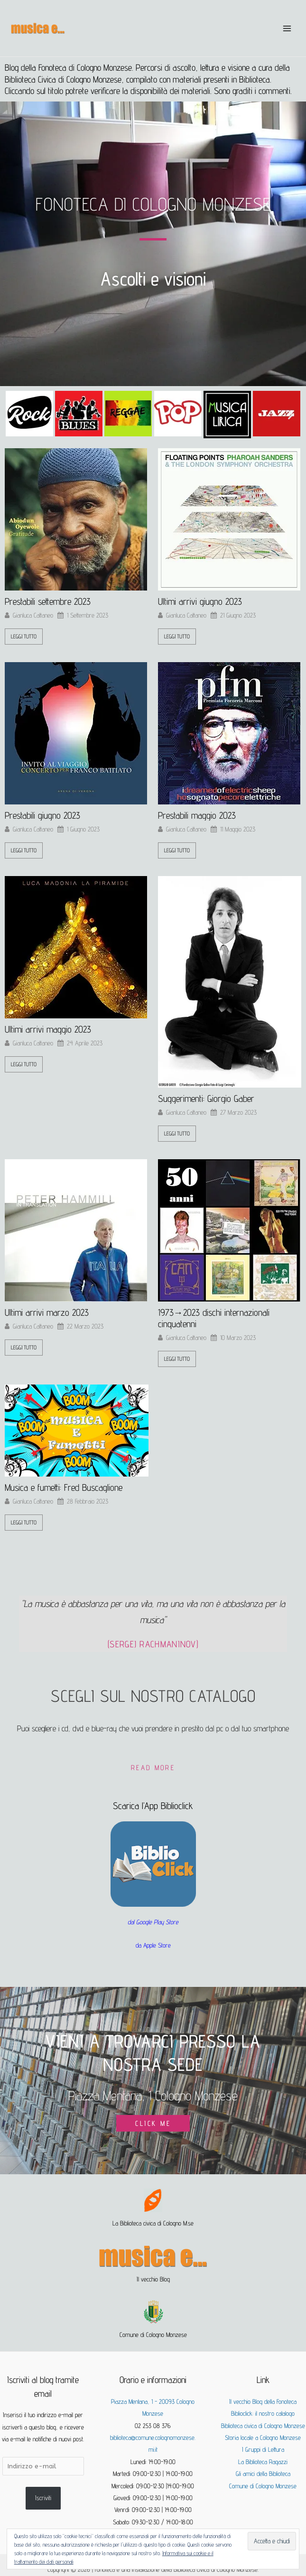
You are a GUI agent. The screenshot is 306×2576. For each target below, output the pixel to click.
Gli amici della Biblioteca (263, 2473)
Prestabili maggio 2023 (197, 815)
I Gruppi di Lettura (263, 2449)
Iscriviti (43, 2498)
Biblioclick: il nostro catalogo (263, 2413)
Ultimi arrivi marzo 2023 (47, 1312)
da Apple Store (153, 1945)
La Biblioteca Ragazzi (262, 2461)
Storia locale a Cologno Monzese (263, 2437)
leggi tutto (24, 636)
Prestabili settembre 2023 (48, 601)
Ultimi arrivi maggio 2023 (48, 1029)
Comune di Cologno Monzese (263, 2486)
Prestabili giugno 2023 (42, 815)
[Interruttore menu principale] (287, 28)
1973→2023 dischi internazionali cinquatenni (213, 1318)
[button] (15, 415)
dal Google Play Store (153, 1922)
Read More (153, 1767)
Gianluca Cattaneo (33, 615)
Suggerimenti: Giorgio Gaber (206, 1098)
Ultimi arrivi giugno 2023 (200, 601)
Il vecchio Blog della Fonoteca (263, 2401)
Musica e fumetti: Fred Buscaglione (63, 1487)
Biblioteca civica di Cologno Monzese (263, 2425)
